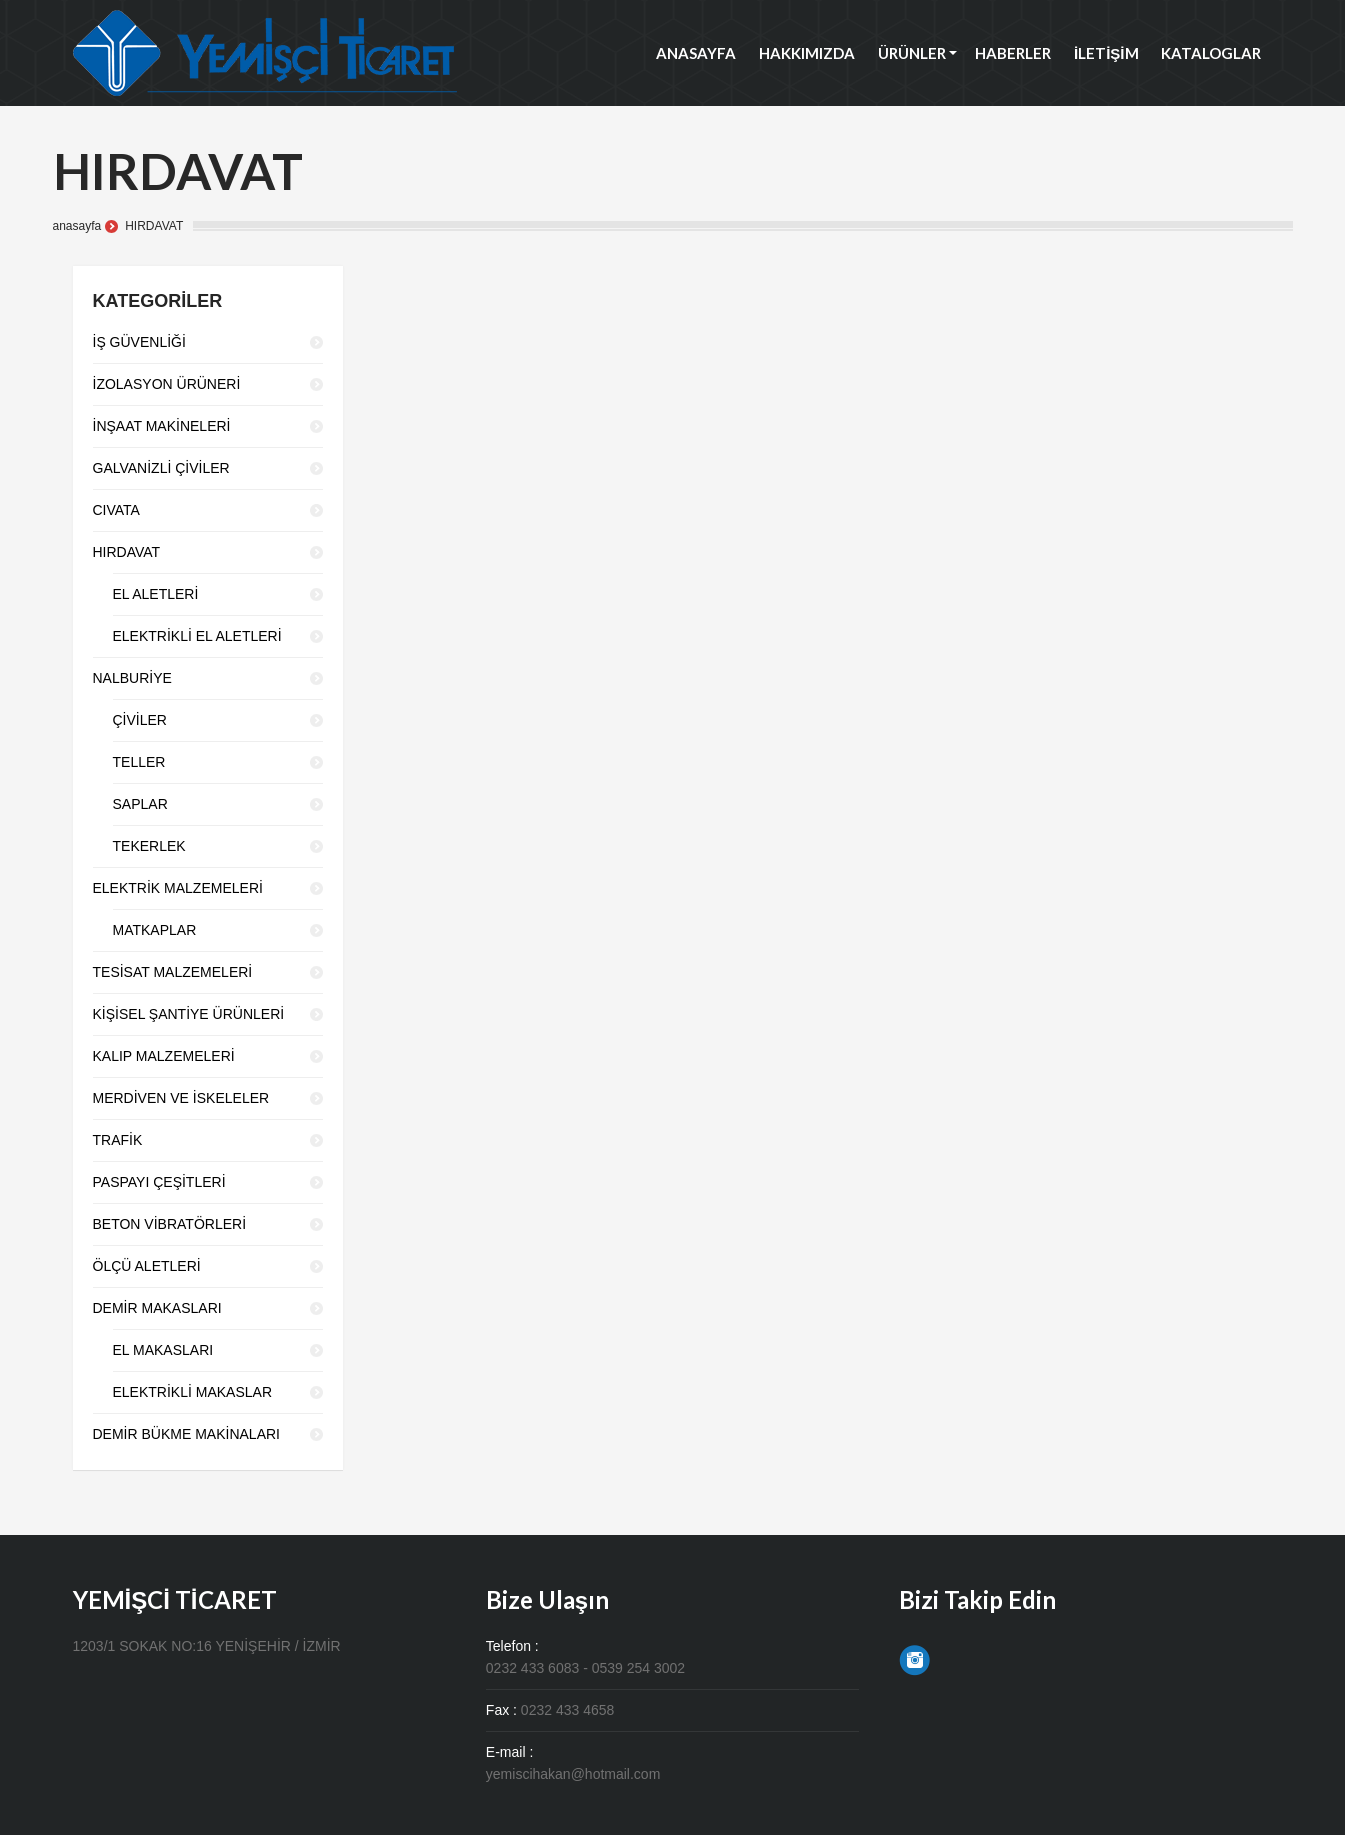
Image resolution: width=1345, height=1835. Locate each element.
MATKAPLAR (155, 930)
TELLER (139, 762)
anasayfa (77, 226)
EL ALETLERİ (156, 594)
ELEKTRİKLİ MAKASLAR (193, 1392)
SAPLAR (140, 804)
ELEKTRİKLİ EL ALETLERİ (197, 636)
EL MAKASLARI (163, 1350)
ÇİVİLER (140, 720)
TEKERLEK (149, 846)
